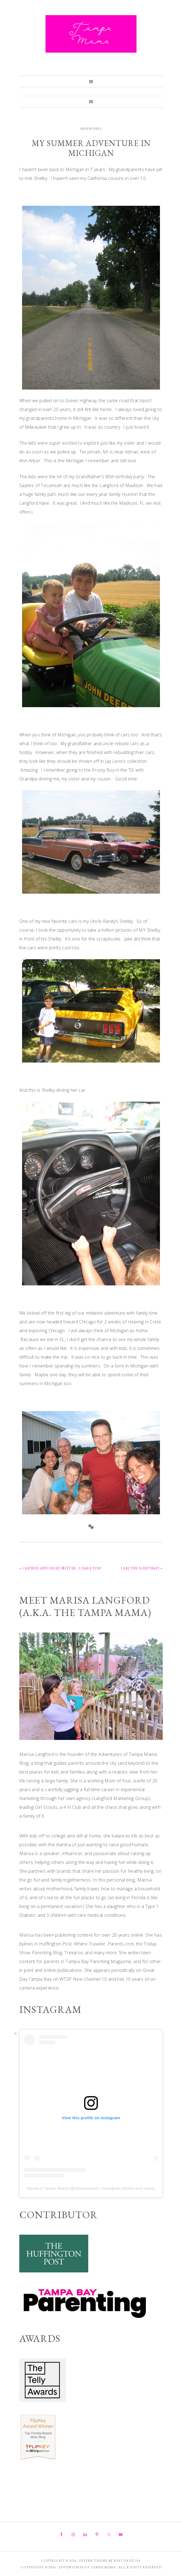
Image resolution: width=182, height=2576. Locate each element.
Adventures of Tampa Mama (91, 34)
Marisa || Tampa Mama (47, 2188)
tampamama (86, 2188)
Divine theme (93, 2560)
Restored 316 (127, 2560)
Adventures (91, 129)
